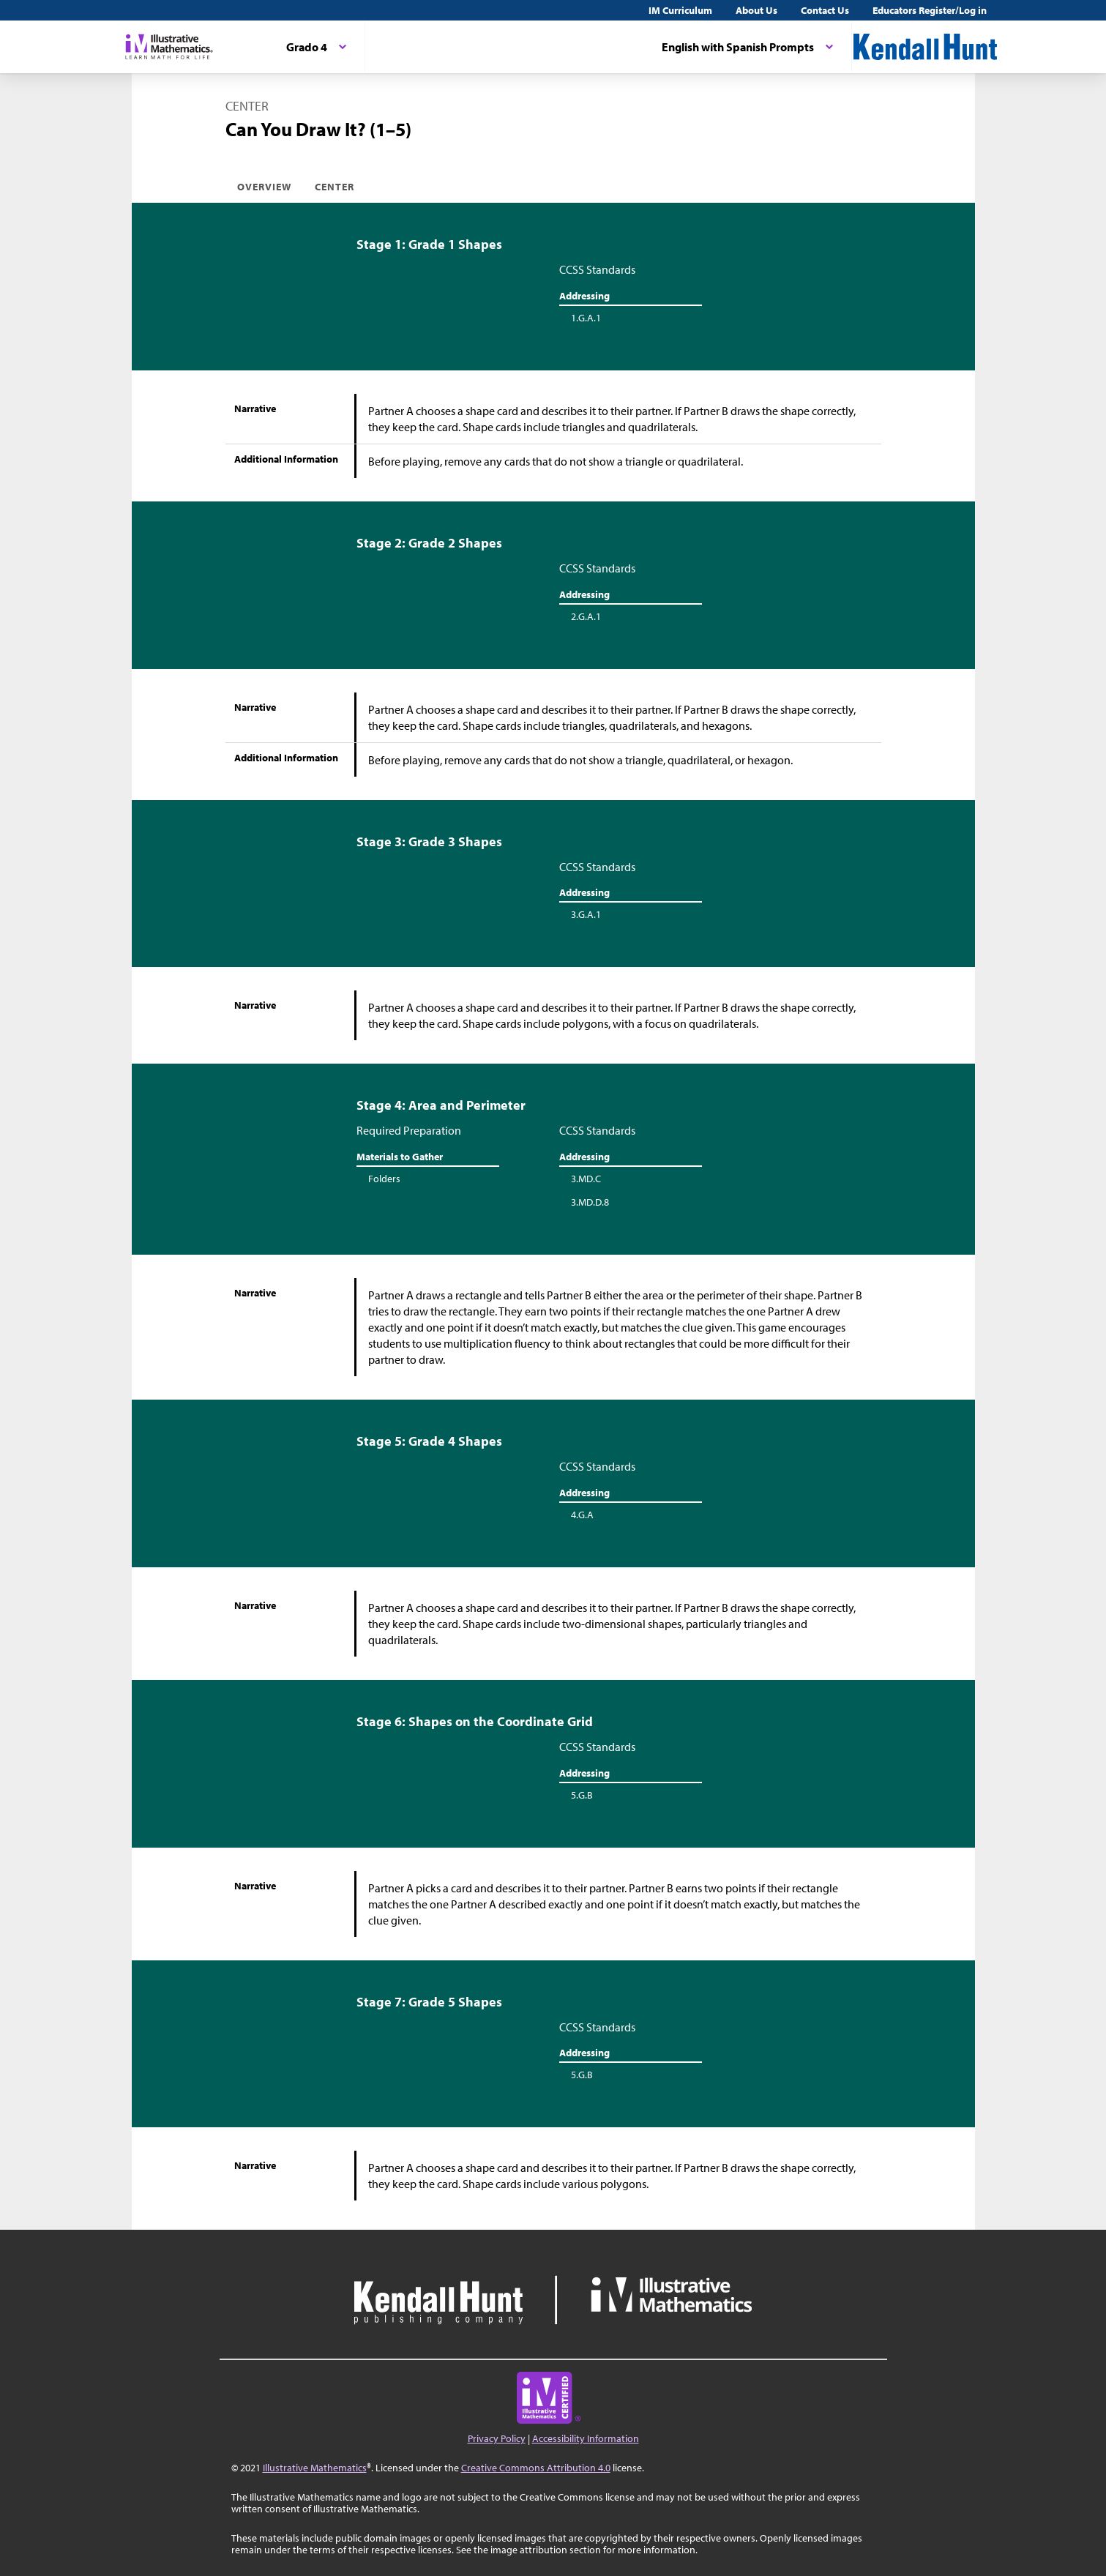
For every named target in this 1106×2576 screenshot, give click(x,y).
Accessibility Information (585, 2438)
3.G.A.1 (586, 914)
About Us (756, 10)
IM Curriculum (680, 10)
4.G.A (582, 1514)
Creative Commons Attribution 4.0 (535, 2467)
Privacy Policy (497, 2438)
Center (334, 186)
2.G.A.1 (586, 616)
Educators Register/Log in (930, 10)
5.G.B (582, 1795)
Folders (384, 1178)
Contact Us (825, 10)
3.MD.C (586, 1178)
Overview (264, 186)
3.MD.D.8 (590, 1202)
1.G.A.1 (586, 318)
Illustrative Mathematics (315, 2467)
